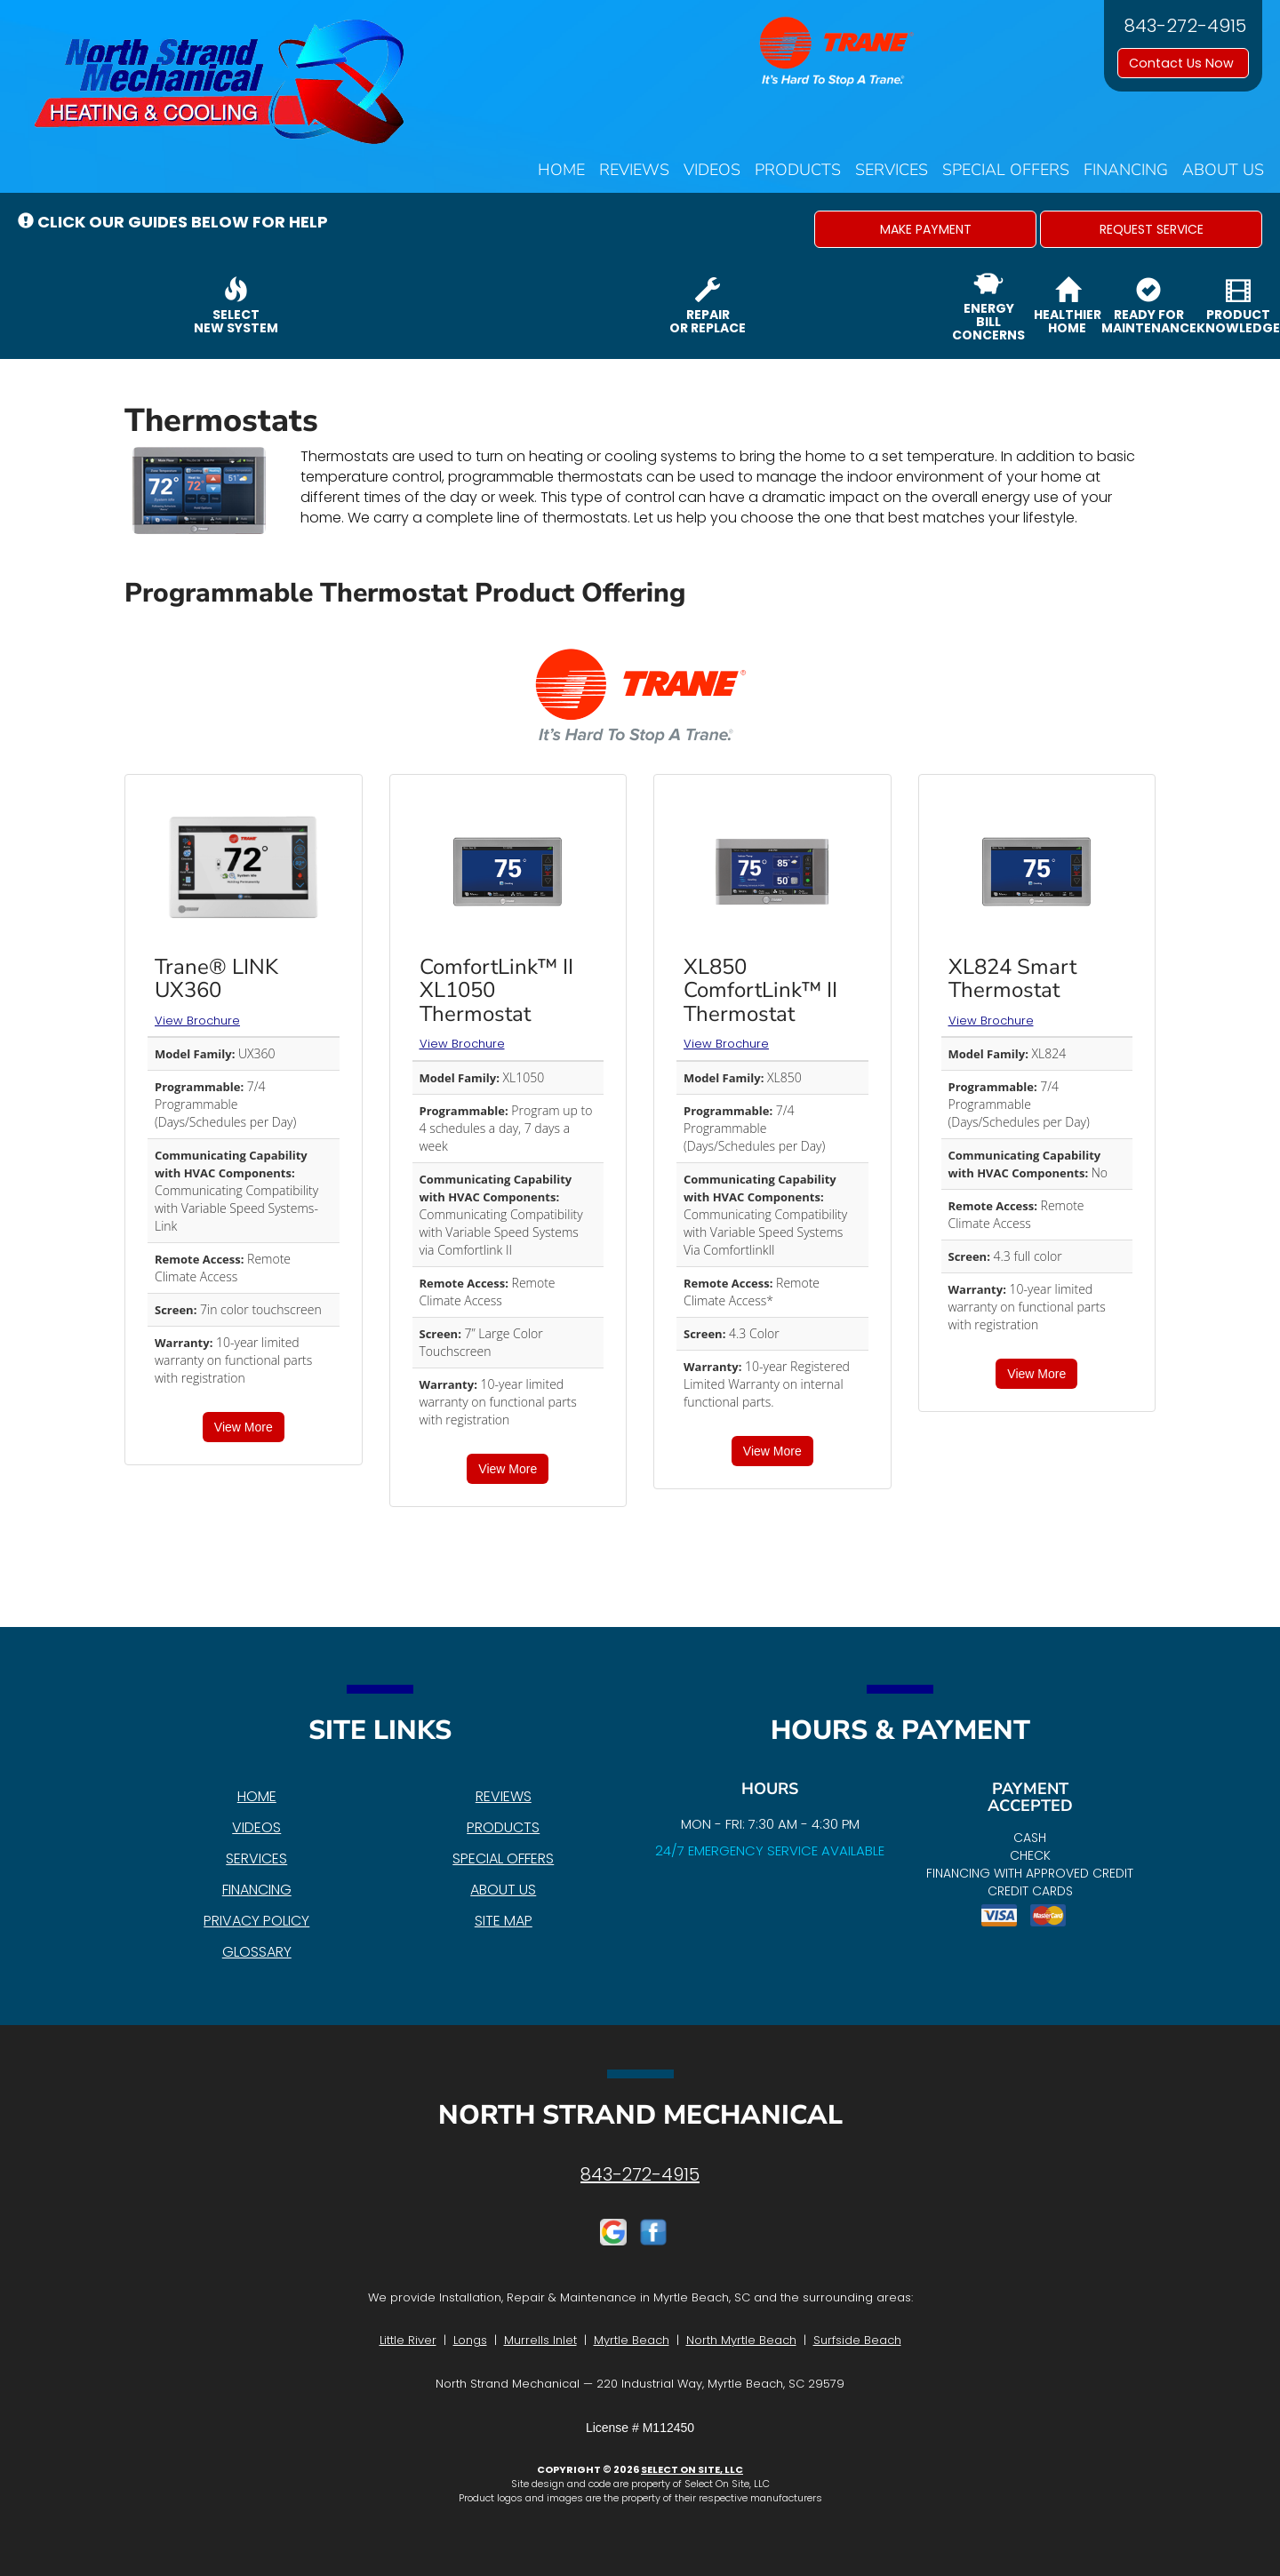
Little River (408, 2340)
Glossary (257, 1952)
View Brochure (197, 1020)
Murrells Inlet (540, 2340)
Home (561, 169)
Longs (470, 2340)
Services (891, 169)
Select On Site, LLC (692, 2469)
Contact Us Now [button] (1183, 63)
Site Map (503, 1920)
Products (798, 169)
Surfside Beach (857, 2340)
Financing (1126, 169)
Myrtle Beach (631, 2340)
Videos (712, 169)
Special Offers (1005, 169)
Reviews (634, 169)
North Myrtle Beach (741, 2340)
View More (243, 1427)
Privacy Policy (256, 1920)
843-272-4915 (640, 2174)
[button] (925, 229)
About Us (1223, 169)
